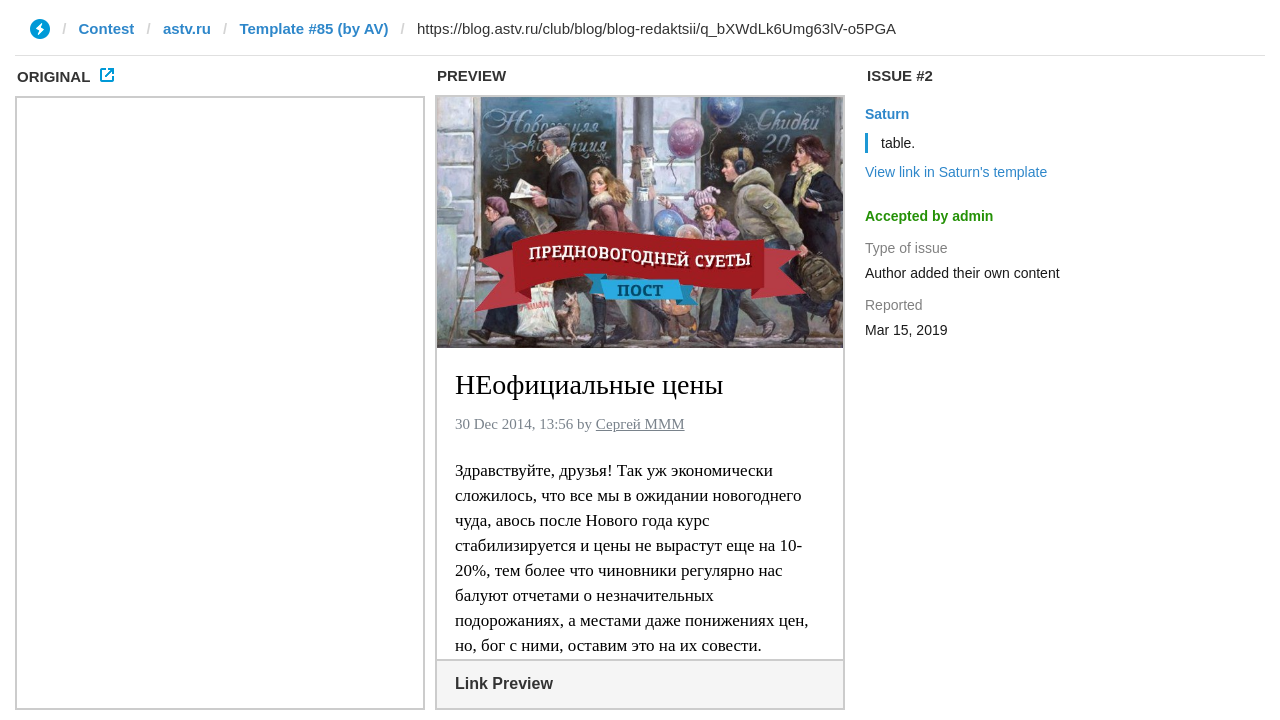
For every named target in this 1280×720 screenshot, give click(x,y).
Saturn (887, 114)
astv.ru (187, 28)
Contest (107, 28)
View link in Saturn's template (956, 172)
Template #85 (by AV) (313, 28)
